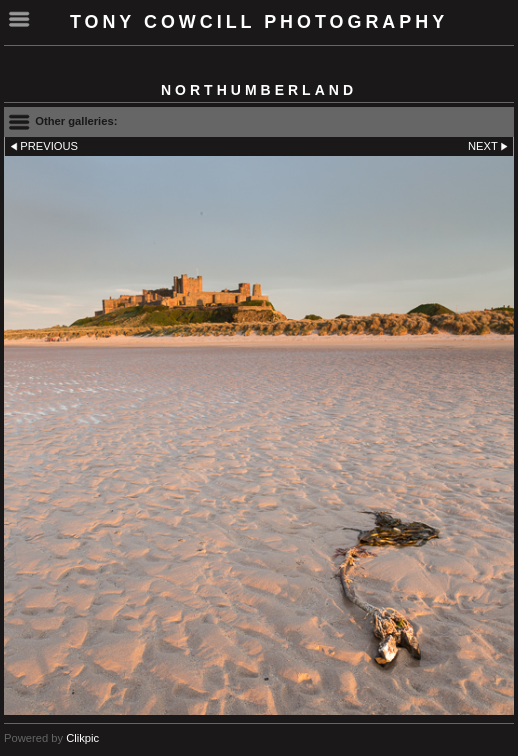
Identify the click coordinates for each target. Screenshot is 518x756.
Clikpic (82, 738)
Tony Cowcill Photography (259, 22)
